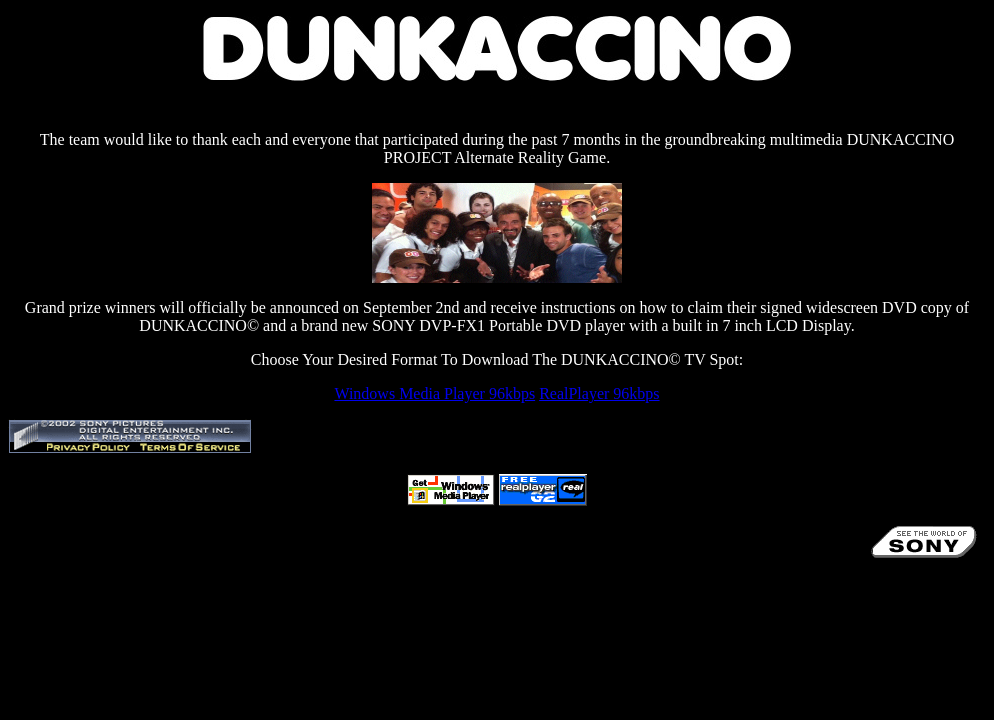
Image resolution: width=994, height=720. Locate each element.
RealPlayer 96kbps (599, 393)
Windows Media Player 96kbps (434, 393)
